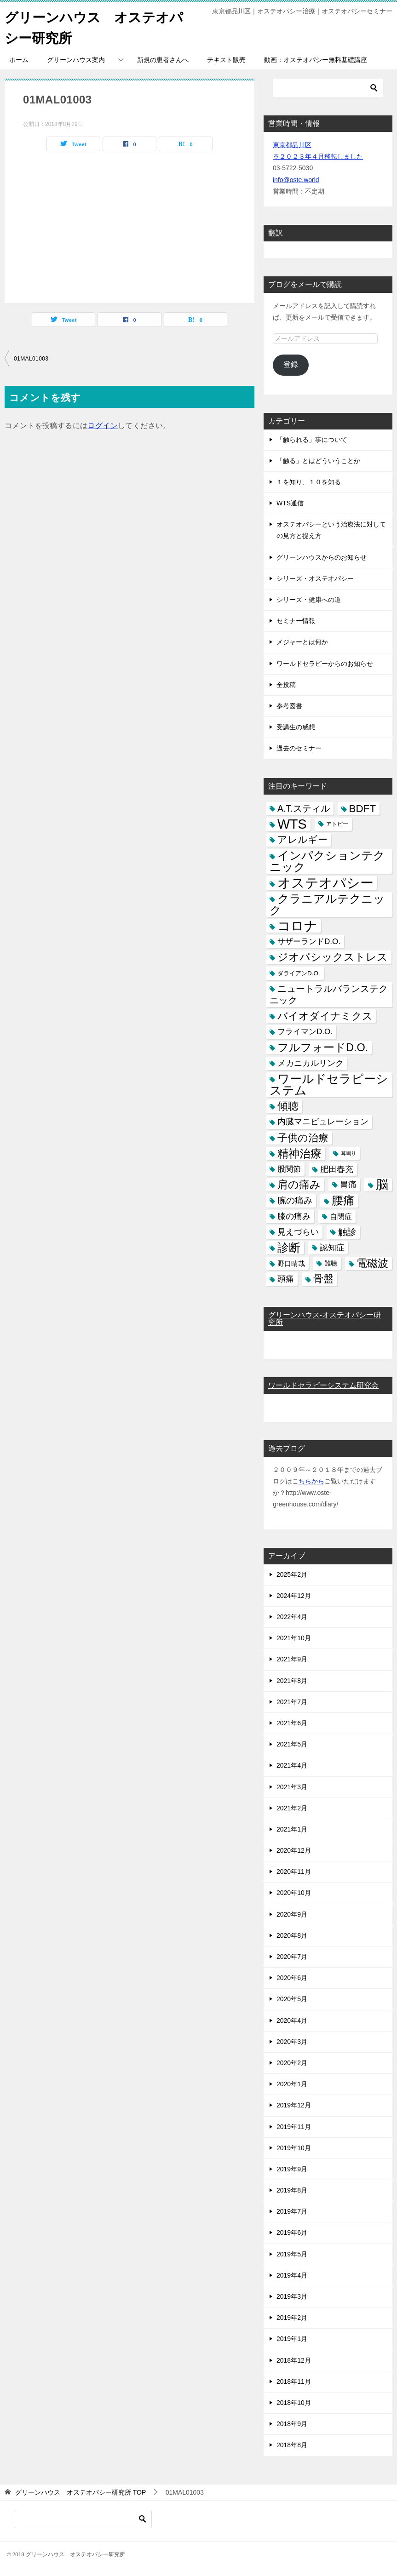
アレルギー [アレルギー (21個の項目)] (302, 839)
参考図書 (289, 706)
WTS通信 (290, 503)
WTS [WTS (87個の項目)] (292, 824)
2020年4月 (291, 2020)
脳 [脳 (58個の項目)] (382, 1184)
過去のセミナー (299, 748)
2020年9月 (291, 1914)
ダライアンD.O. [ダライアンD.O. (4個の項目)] (298, 973)
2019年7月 (291, 2211)
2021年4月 (291, 1765)
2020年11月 (293, 1871)
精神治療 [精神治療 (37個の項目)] (299, 1153)
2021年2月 (291, 1808)
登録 (290, 364)
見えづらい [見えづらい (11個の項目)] (298, 1231)
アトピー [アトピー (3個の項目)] (337, 824)
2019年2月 (291, 2317)
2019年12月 (293, 2105)
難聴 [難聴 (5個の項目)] (330, 1263)
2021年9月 (291, 1659)
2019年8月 (291, 2190)
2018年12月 (293, 2360)
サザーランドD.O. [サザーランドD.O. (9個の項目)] (308, 941)
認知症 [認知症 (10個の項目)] (332, 1247)
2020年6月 (291, 1977)
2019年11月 (293, 2126)
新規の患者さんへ (163, 59)
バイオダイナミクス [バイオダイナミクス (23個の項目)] (325, 1016)
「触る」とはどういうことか (318, 460)
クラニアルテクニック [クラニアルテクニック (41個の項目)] (327, 904)
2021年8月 (291, 1680)
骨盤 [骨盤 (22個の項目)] (323, 1278)
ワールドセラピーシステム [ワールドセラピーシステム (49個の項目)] (329, 1084)
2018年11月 (293, 2381)
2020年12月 (293, 1850)
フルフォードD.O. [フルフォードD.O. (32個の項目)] (322, 1047)
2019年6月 (291, 2232)
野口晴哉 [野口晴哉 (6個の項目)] (291, 1263)
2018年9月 (291, 2423)
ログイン (102, 425)
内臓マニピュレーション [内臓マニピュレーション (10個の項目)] (322, 1121)
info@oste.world (296, 179)
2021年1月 (291, 1829)
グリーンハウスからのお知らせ (321, 557)
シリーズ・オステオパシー (315, 578)
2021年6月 (291, 1723)
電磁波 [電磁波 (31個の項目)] (372, 1263)
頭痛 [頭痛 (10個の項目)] (285, 1278)
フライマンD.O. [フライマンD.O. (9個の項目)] (305, 1031)
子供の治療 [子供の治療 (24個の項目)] (302, 1138)
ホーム (19, 59)
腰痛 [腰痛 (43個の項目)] (343, 1200)
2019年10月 (293, 2148)
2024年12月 (293, 1595)
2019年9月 (291, 2169)
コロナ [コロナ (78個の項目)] (297, 926)
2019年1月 (291, 2338)
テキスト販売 (226, 59)
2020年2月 (291, 2063)
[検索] (328, 88)
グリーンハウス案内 (76, 59)
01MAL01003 (31, 358)
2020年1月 (291, 2084)
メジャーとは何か (302, 642)
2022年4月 (291, 1616)
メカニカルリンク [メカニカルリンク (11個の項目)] (310, 1063)
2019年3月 (291, 2296)
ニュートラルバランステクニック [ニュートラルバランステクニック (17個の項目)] (329, 994)
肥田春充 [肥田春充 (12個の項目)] (336, 1169)
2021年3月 (291, 1787)
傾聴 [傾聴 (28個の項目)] (288, 1106)
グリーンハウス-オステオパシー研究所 (324, 1318)
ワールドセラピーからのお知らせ (324, 663)
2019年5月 (291, 2254)
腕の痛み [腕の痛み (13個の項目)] (294, 1200)
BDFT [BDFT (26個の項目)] (362, 808)
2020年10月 (293, 1892)
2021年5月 (291, 1744)
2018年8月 (291, 2445)
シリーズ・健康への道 (308, 599)
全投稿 (286, 684)
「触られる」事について (311, 439)
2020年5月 (291, 1999)
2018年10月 (293, 2402)
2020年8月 (291, 1935)
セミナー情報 (295, 620)
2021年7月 (291, 1702)
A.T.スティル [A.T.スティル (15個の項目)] (303, 808)
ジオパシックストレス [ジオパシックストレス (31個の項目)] (332, 957)
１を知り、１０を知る (308, 482)
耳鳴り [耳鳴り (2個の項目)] (348, 1153)
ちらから (311, 1481)
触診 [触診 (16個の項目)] (347, 1232)
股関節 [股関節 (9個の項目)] (289, 1169)
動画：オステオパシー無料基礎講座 (315, 59)
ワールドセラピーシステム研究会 (323, 1385)
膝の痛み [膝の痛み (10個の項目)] (294, 1216)
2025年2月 (291, 1574)
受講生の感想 (295, 727)
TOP (80, 2492)
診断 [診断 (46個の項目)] (288, 1247)
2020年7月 (291, 1956)
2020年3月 (291, 2041)
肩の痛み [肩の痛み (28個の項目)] (299, 1185)
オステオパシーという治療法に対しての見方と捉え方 (331, 530)
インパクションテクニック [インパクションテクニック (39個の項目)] (327, 861)
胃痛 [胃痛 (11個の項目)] (348, 1184)
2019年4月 (291, 2275)
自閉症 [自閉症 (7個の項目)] (341, 1216)
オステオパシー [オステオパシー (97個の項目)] (325, 882)
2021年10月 (293, 1638)
